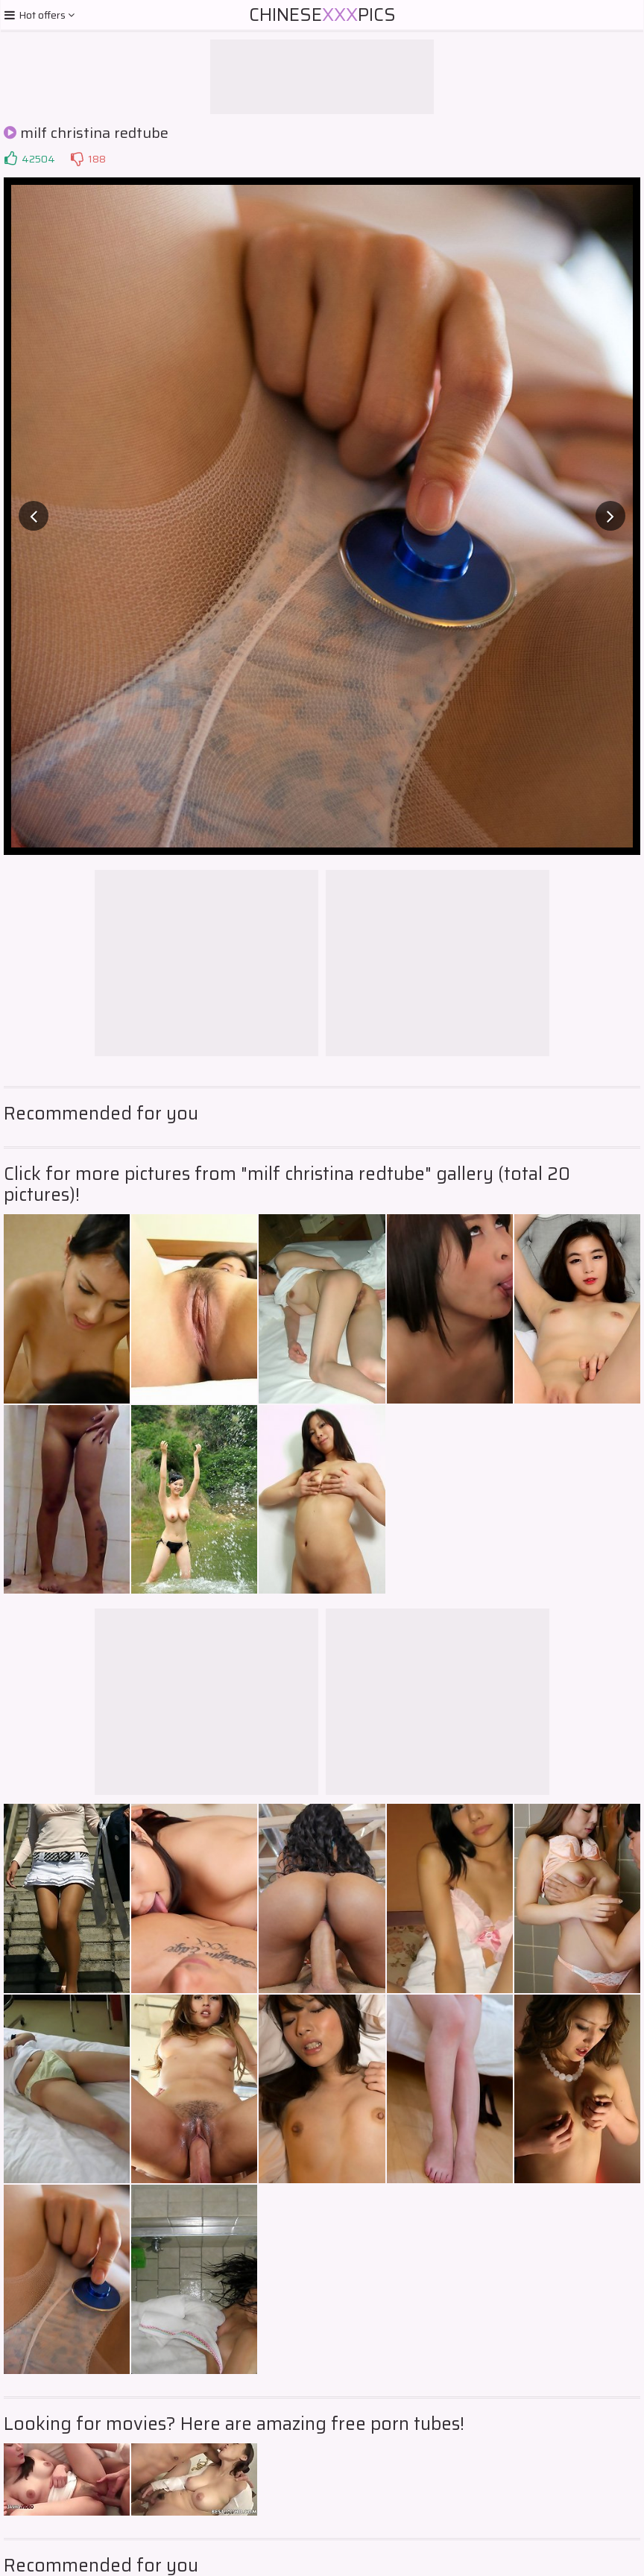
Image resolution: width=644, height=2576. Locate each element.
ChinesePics (322, 15)
